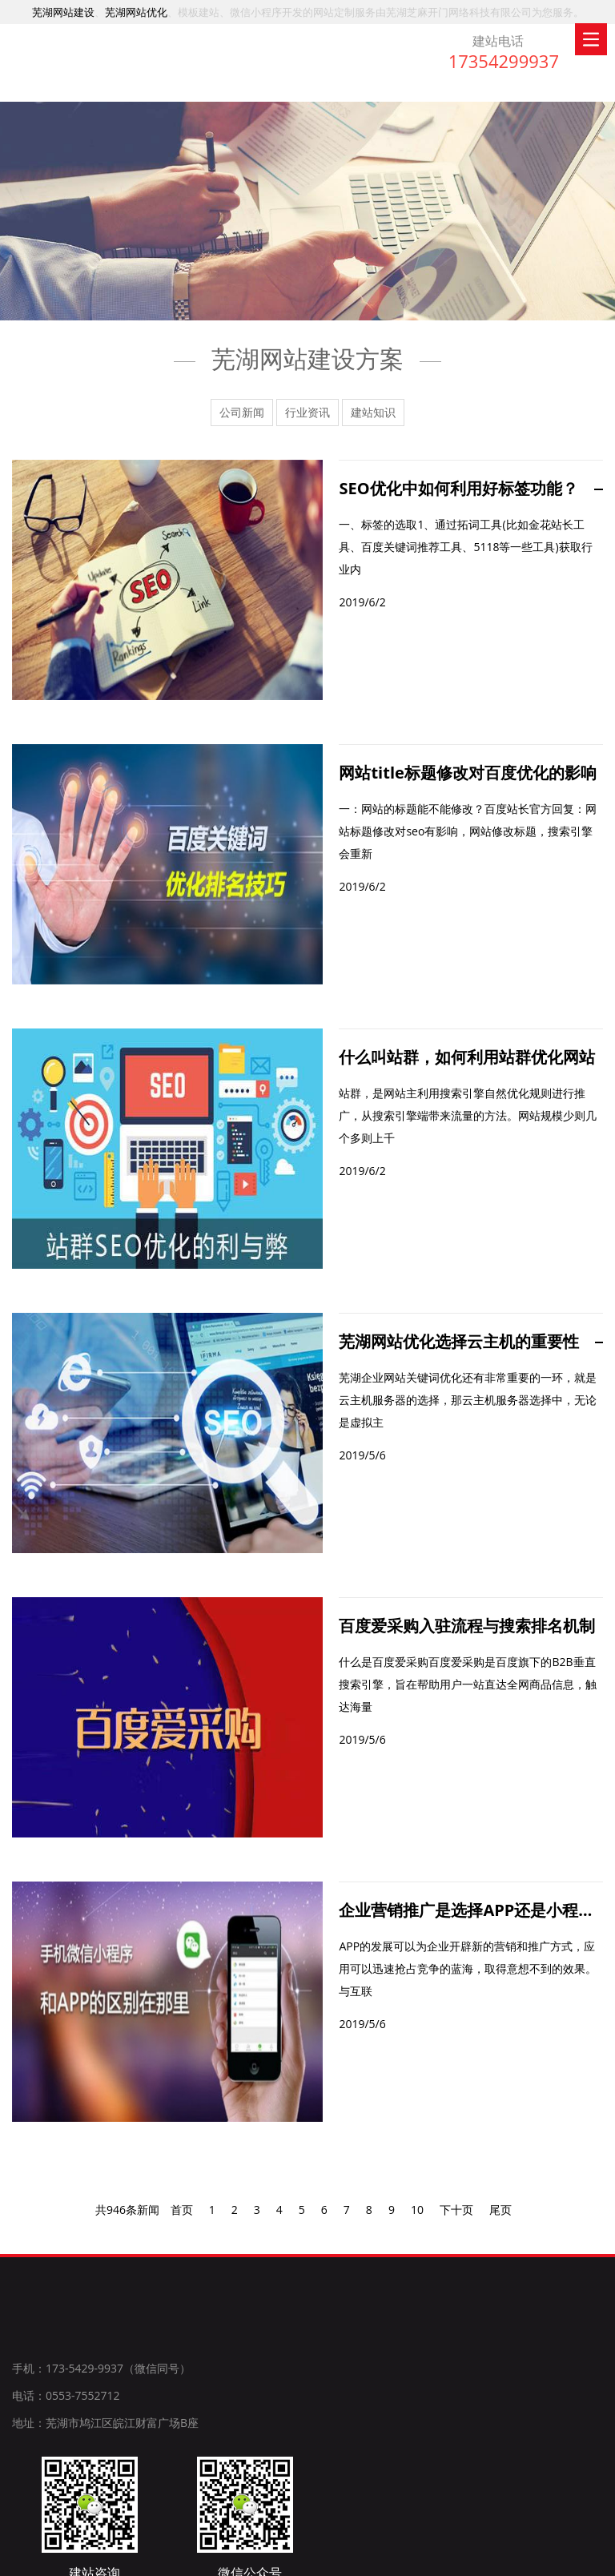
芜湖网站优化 (136, 12)
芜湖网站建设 (63, 12)
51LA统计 (578, 2557)
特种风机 (280, 2493)
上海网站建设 (45, 2493)
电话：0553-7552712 (66, 2407)
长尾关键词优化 (512, 2557)
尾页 (500, 2219)
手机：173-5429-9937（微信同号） (101, 2380)
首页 (182, 2219)
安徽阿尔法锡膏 (129, 2493)
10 (417, 2219)
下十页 (456, 2219)
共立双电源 (342, 2493)
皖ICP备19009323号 (419, 2557)
